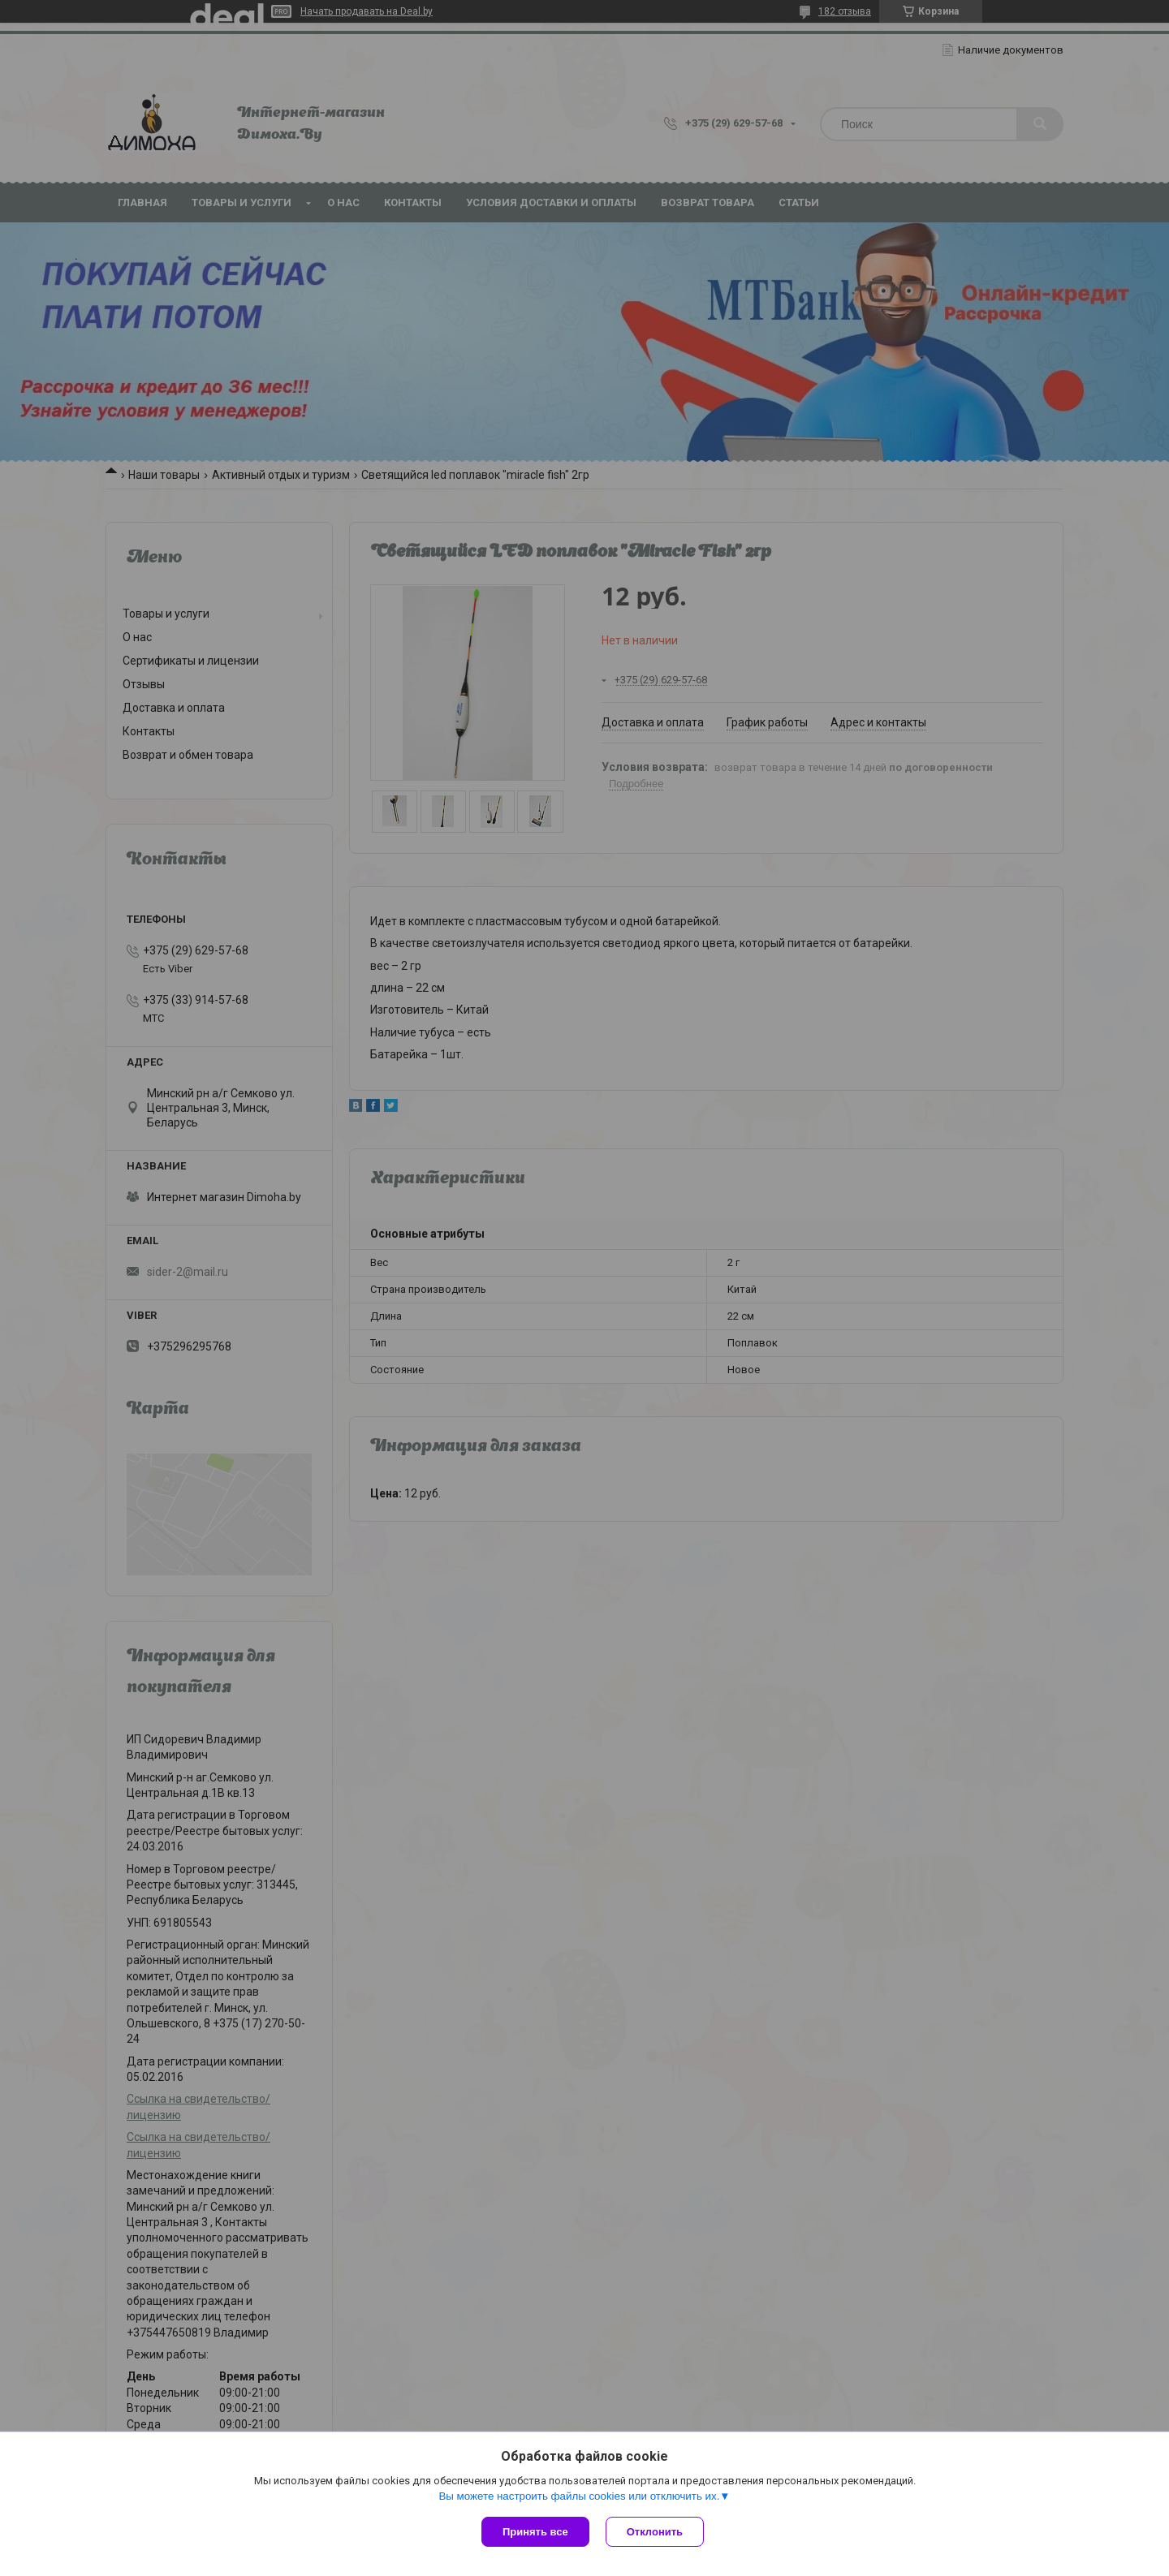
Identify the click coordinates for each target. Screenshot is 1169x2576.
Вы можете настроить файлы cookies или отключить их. (578, 2496)
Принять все (535, 2532)
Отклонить (655, 2532)
